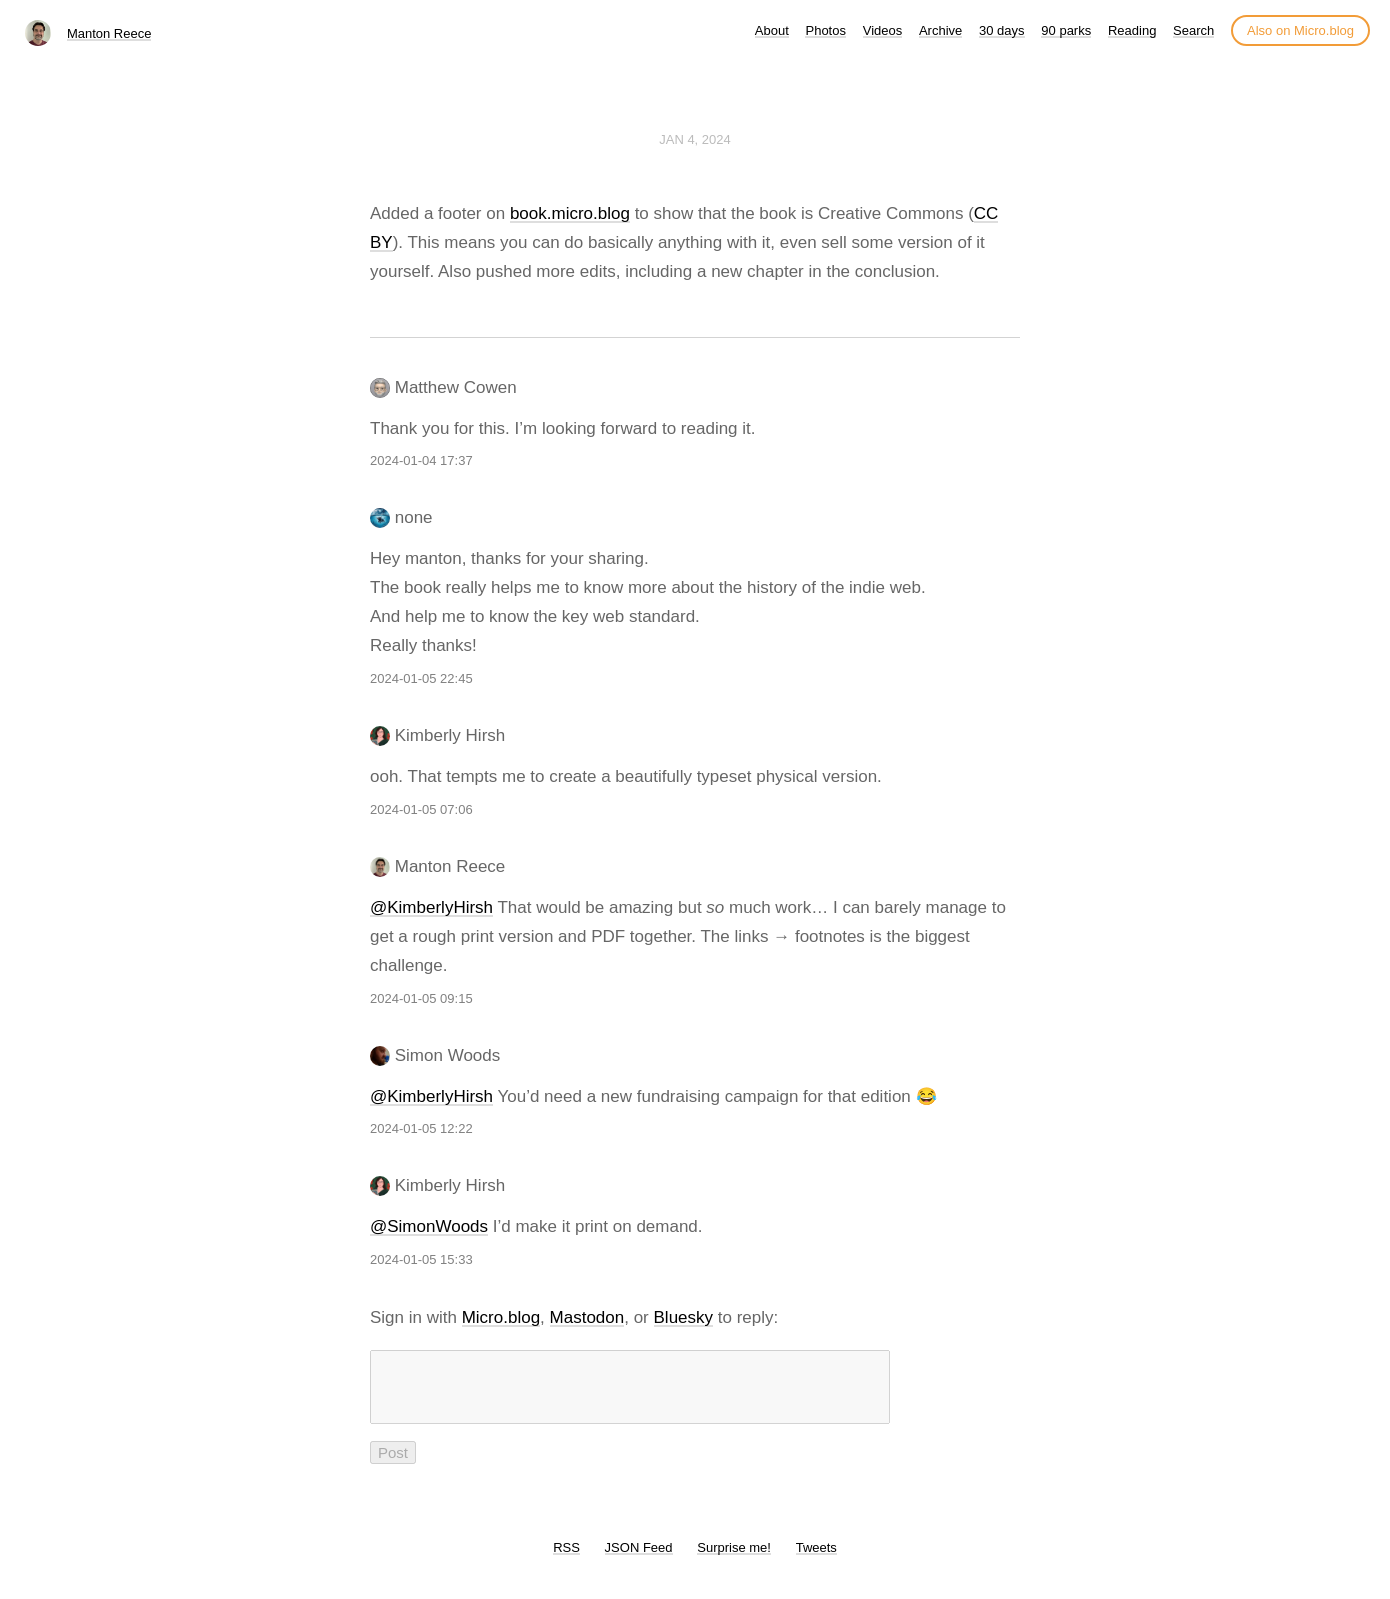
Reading (1132, 30)
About (772, 30)
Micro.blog (501, 1317)
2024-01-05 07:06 (421, 809)
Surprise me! (734, 1559)
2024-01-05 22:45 (421, 678)
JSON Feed (639, 1559)
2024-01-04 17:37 (421, 460)
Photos (825, 30)
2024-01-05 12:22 (421, 1128)
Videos (883, 30)
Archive (940, 30)
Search (1193, 30)
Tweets (816, 1559)
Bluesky (684, 1317)
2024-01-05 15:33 (421, 1259)
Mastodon (587, 1317)
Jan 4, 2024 (695, 139)
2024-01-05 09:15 (421, 998)
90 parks (1066, 30)
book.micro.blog (570, 213)
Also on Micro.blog (1300, 30)
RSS (566, 1559)
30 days (1002, 30)
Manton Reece (109, 33)
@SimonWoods (429, 1226)
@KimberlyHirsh (431, 907)
